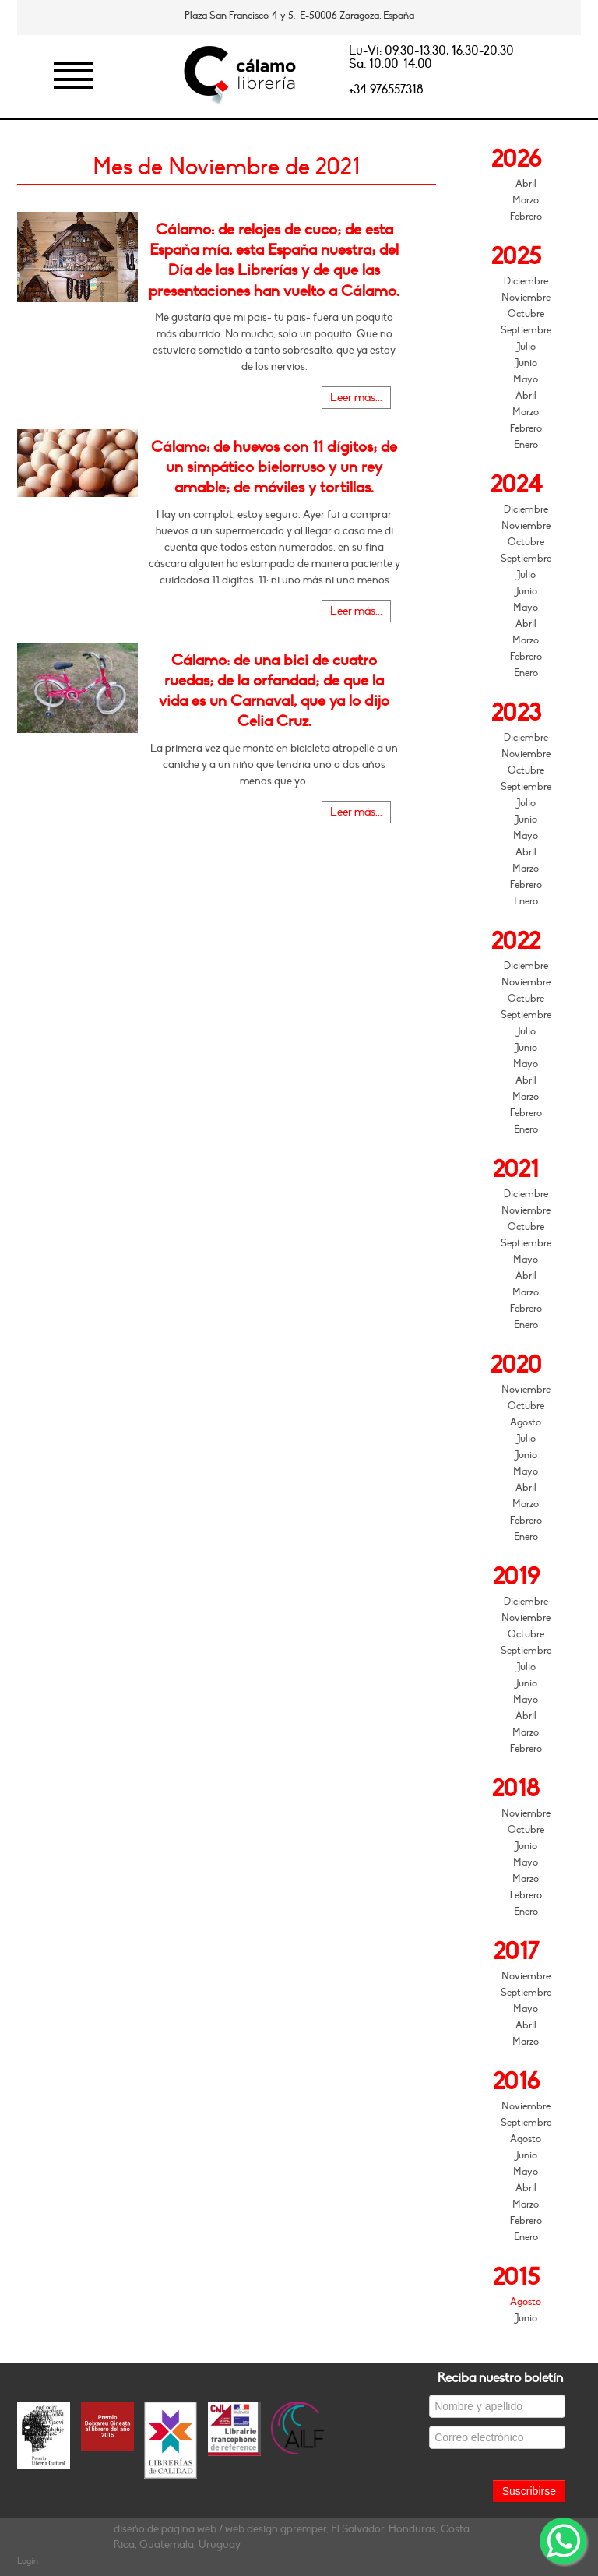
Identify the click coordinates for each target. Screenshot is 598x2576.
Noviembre (526, 297)
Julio (526, 346)
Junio (526, 363)
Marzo (525, 200)
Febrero (526, 216)
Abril (525, 184)
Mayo (525, 379)
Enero (526, 445)
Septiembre (526, 330)
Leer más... (356, 397)
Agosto (525, 1422)
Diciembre (526, 281)
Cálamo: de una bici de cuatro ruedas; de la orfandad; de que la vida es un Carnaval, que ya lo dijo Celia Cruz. (274, 691)
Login (27, 2561)
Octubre (526, 314)
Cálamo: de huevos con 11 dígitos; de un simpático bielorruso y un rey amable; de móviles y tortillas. (274, 467)
